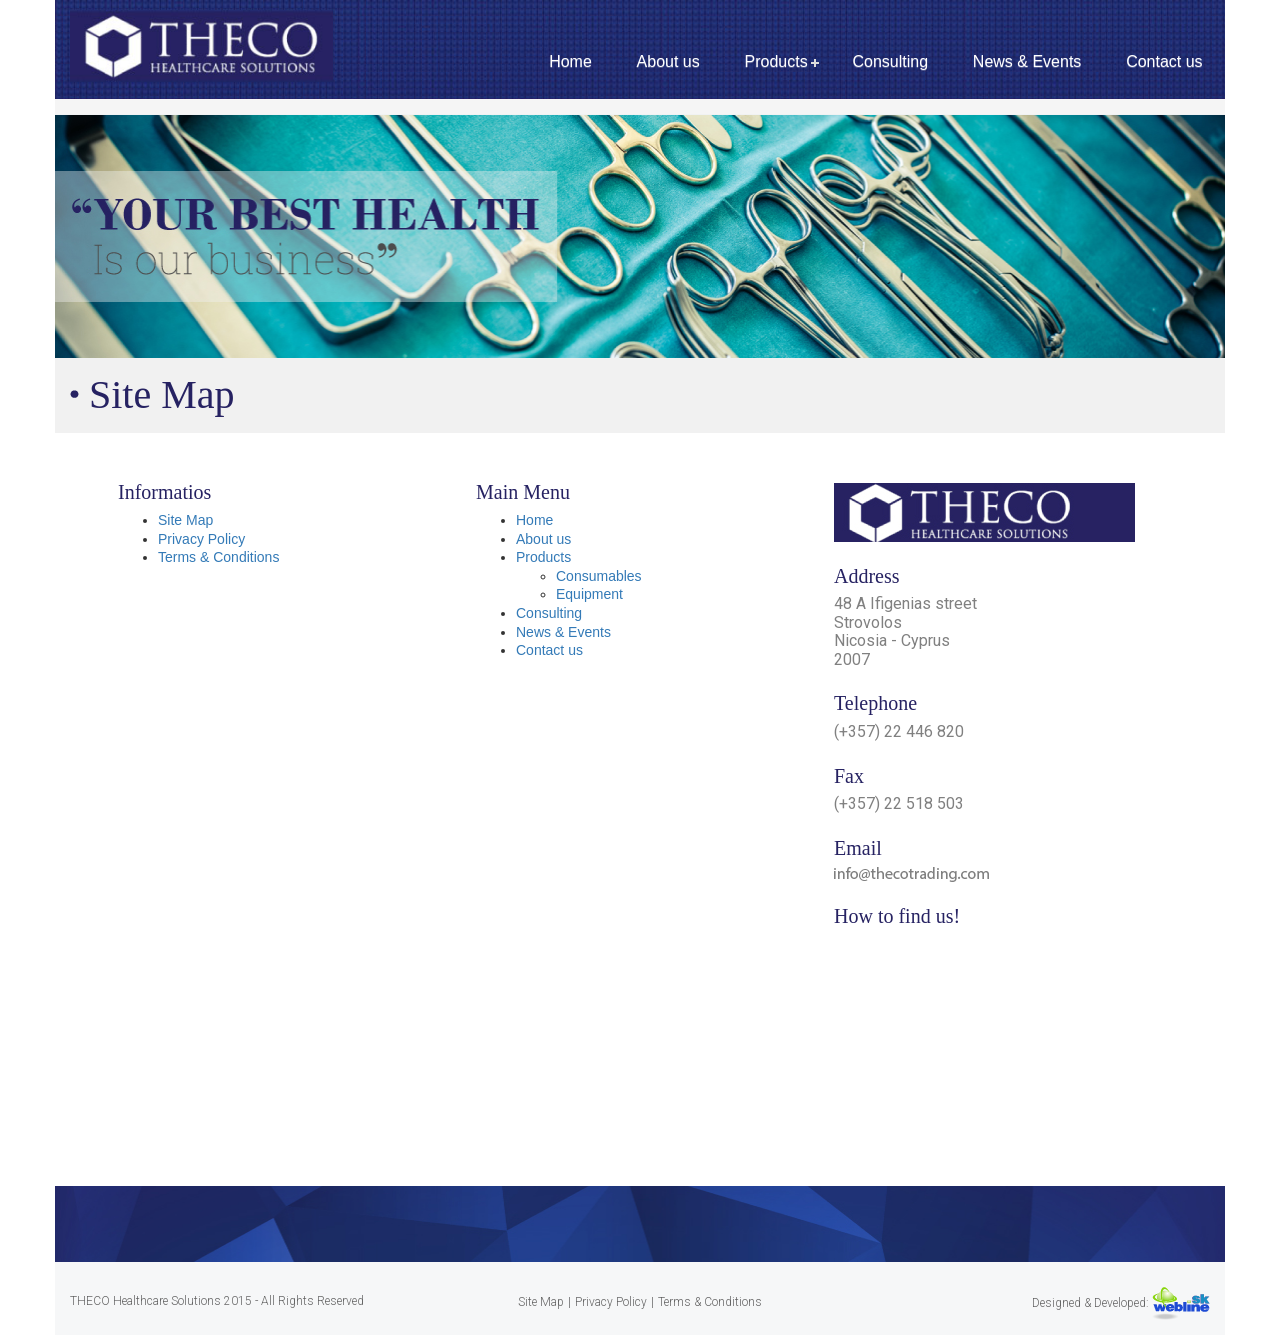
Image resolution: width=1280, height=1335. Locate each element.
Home (570, 61)
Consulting (890, 61)
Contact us (1164, 61)
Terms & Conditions (218, 557)
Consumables (599, 576)
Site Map (185, 520)
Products (776, 61)
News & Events (1027, 61)
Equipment (589, 594)
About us (668, 61)
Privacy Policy (201, 539)
